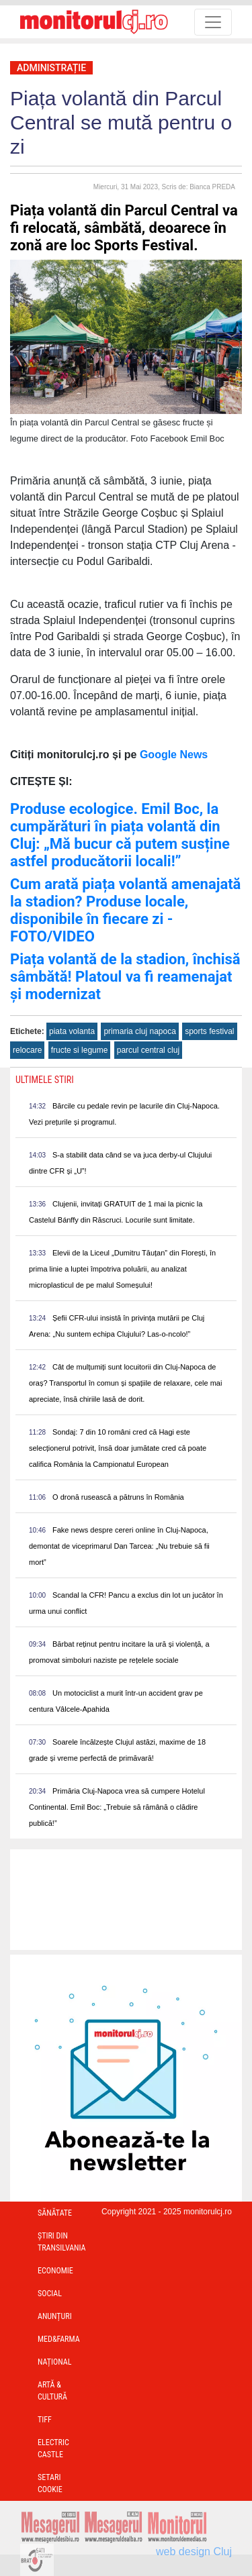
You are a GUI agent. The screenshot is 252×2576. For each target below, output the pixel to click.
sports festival (209, 1031)
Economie (55, 2270)
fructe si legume (79, 1050)
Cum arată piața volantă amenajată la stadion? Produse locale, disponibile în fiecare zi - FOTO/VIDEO (125, 910)
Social (50, 2293)
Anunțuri (55, 2316)
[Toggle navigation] (213, 22)
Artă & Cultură (52, 2391)
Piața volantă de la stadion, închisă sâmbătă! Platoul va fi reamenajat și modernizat (125, 976)
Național (54, 2362)
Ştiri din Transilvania (62, 2242)
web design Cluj (194, 2551)
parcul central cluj (148, 1050)
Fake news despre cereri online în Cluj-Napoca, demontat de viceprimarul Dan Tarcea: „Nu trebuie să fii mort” (119, 1546)
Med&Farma (59, 2339)
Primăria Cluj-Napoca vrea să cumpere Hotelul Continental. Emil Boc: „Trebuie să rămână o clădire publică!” (117, 1807)
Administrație (51, 67)
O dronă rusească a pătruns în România (118, 1497)
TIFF (45, 2419)
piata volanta (72, 1031)
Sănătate (55, 2213)
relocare (27, 1050)
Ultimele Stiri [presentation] (44, 1079)
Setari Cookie (50, 2483)
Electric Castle (53, 2448)
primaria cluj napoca (139, 1031)
